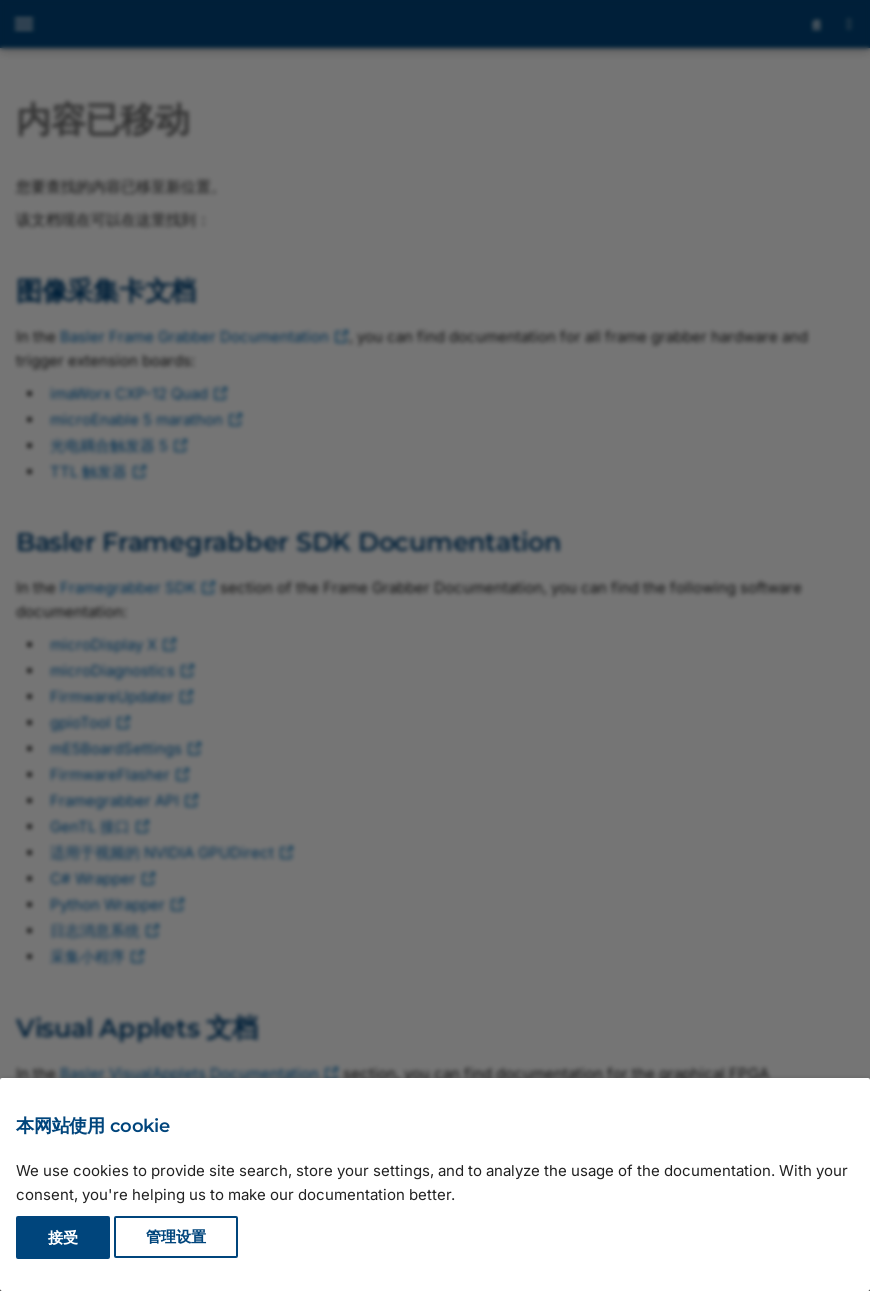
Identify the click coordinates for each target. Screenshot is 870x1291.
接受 (63, 1237)
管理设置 (176, 1237)
